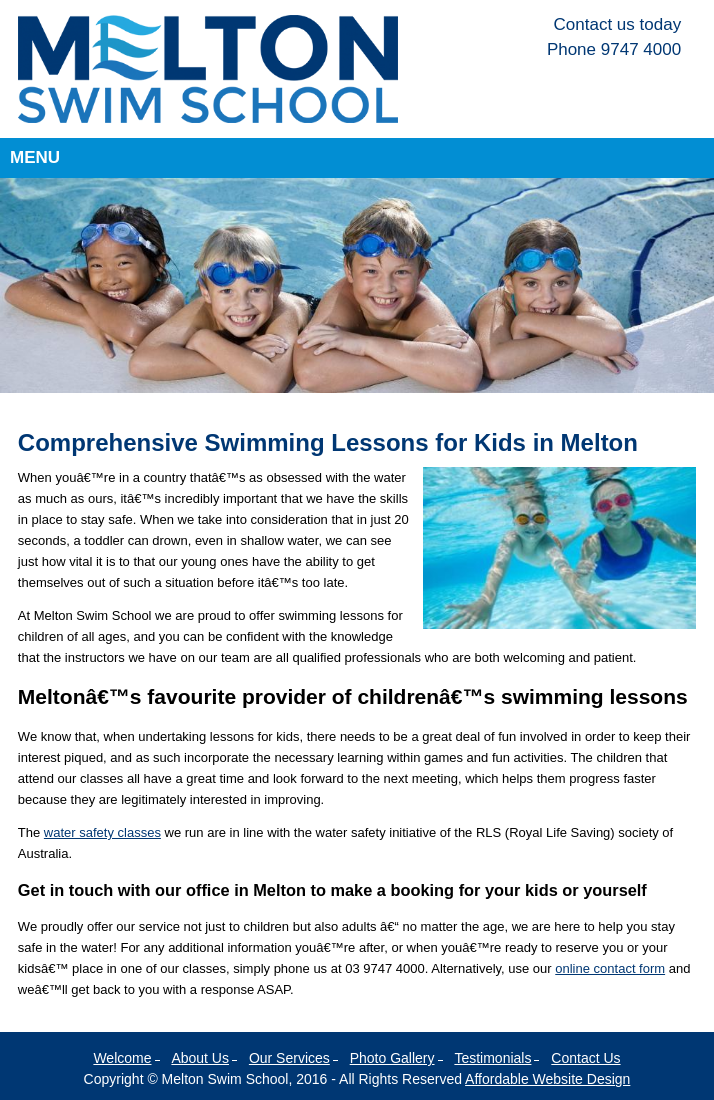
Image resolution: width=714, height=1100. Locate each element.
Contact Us (585, 1058)
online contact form (610, 968)
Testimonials (492, 1058)
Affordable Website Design (547, 1079)
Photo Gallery (392, 1058)
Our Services (289, 1058)
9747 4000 (641, 49)
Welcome (122, 1058)
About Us (200, 1058)
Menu (35, 157)
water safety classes (102, 832)
